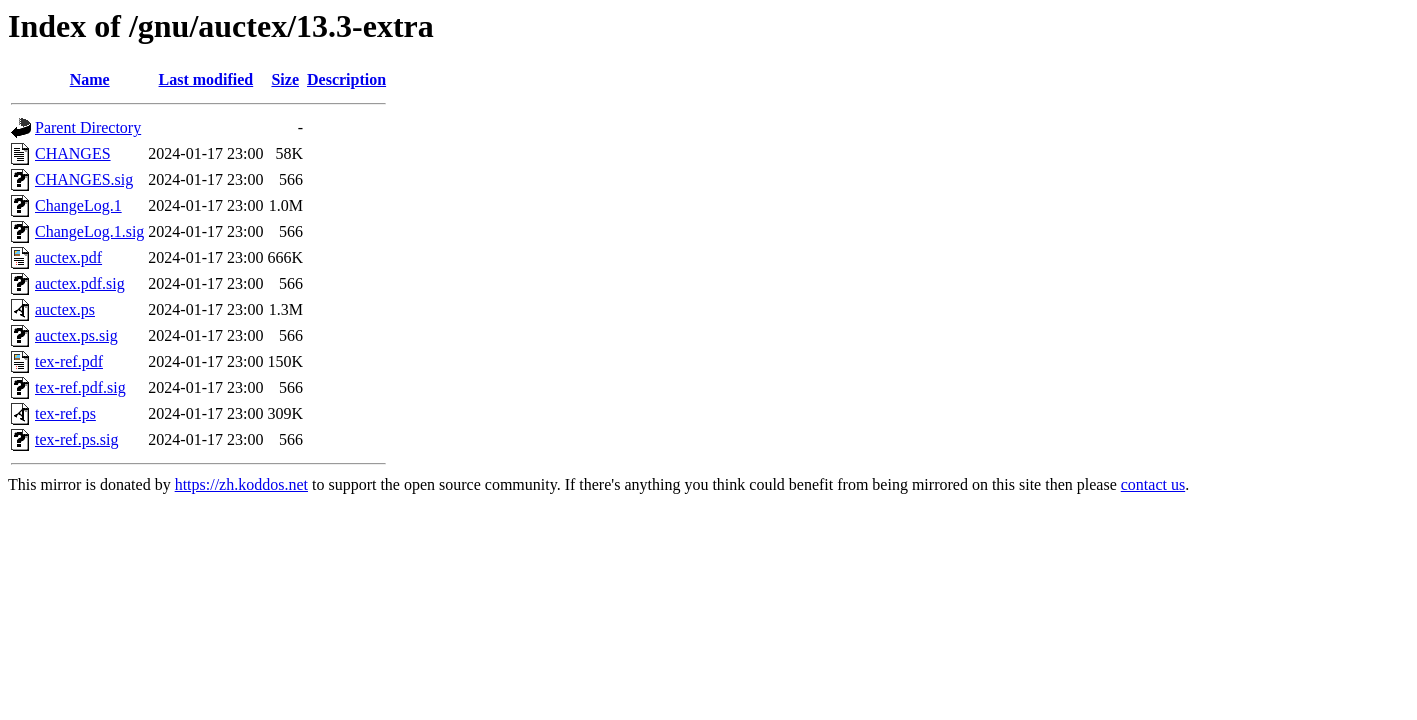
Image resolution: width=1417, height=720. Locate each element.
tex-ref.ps (65, 413)
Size (285, 79)
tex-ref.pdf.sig (80, 387)
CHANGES (73, 153)
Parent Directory (88, 127)
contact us (1153, 484)
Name (90, 79)
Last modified (206, 79)
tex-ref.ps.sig (77, 439)
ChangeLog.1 (78, 205)
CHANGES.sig (84, 179)
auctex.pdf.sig (80, 283)
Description (346, 79)
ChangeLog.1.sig (89, 231)
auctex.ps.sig (76, 335)
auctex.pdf (68, 257)
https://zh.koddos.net (241, 484)
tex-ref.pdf (69, 361)
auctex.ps (65, 309)
